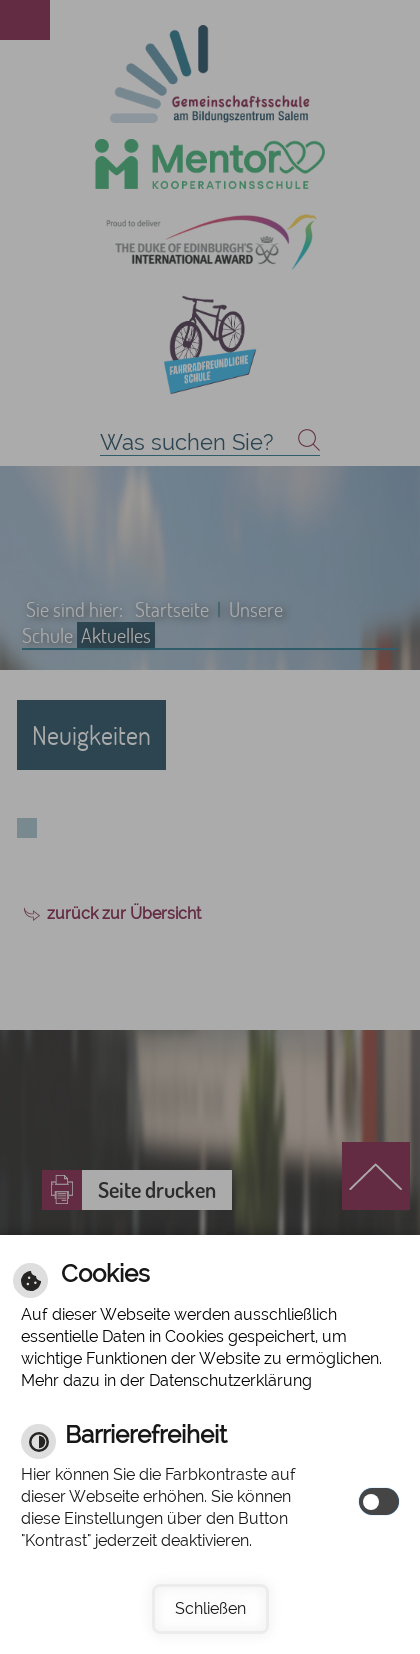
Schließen (210, 1608)
